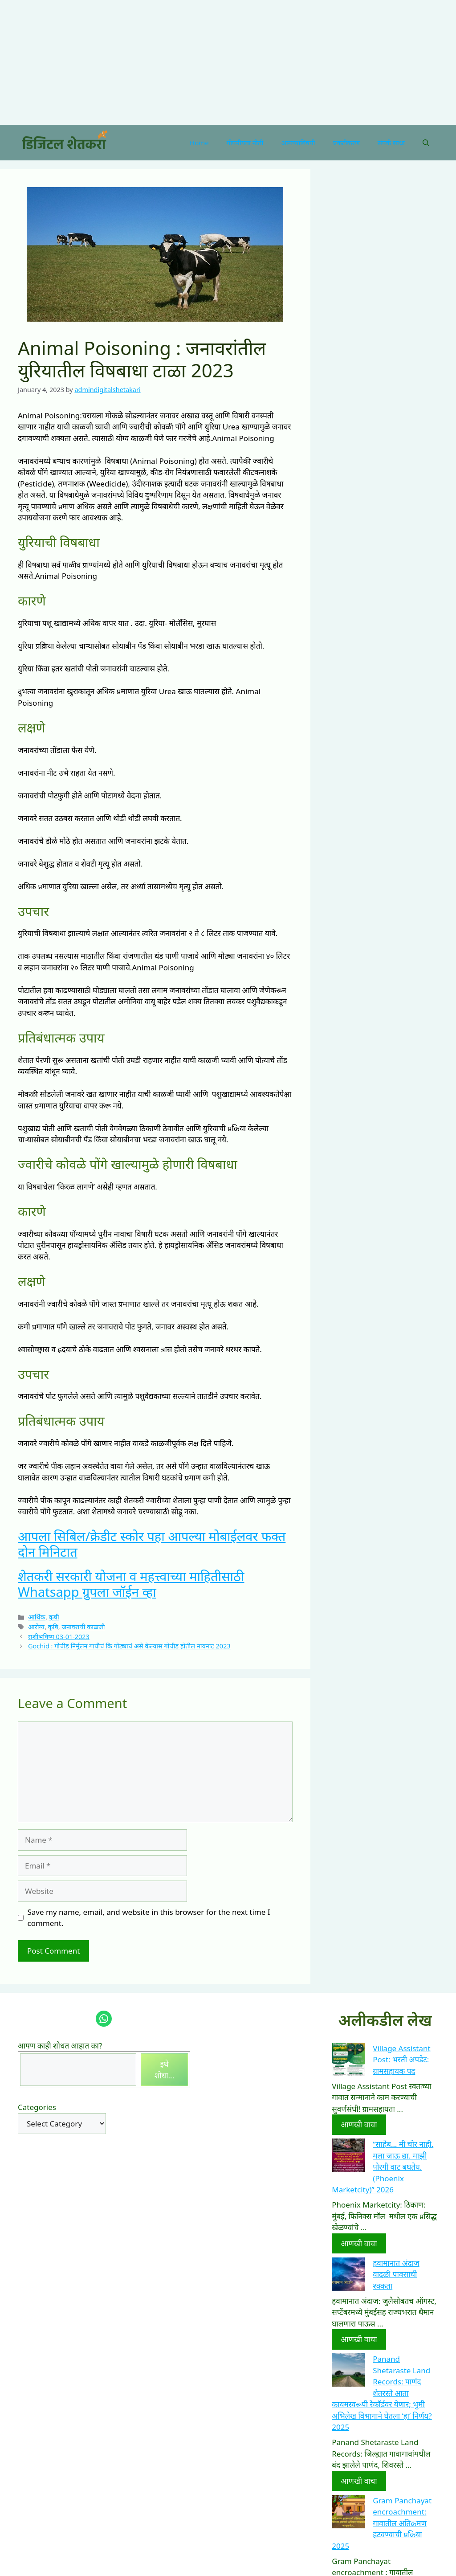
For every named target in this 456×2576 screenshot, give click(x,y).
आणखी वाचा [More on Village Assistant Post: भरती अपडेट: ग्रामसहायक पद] (359, 2124)
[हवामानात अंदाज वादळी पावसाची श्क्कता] (348, 2275)
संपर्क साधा (391, 142)
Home (199, 142)
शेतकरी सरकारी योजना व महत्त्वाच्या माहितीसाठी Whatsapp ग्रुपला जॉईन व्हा (131, 1583)
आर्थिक (36, 1617)
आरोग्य (36, 1627)
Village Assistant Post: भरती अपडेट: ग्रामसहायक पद (401, 2059)
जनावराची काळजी (83, 1627)
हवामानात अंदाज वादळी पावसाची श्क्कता (396, 2274)
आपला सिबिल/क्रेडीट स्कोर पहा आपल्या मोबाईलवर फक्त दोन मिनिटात (151, 1543)
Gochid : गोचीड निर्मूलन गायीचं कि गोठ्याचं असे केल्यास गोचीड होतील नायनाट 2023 (129, 1646)
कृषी (54, 1617)
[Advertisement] (224, 62)
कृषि (53, 1627)
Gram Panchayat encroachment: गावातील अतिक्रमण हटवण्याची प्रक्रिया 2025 (382, 2523)
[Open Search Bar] (426, 142)
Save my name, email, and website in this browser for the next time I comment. (149, 1918)
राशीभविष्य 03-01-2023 (59, 1636)
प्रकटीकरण (346, 142)
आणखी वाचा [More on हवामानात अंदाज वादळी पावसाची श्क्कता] (359, 2339)
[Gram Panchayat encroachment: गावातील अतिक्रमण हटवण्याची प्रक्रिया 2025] (348, 2513)
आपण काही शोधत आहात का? (60, 2045)
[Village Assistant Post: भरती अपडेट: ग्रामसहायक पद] (348, 2061)
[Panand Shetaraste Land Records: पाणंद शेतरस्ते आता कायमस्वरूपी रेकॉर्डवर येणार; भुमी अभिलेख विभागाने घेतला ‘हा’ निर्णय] (348, 2371)
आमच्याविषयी (298, 142)
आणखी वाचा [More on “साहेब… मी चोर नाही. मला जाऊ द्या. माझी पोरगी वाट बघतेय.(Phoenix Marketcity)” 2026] (359, 2243)
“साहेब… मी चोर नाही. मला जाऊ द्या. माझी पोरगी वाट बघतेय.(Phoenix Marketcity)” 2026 (382, 2167)
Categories (37, 2107)
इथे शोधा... (165, 2070)
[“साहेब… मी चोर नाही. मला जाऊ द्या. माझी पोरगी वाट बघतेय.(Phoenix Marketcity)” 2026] (348, 2156)
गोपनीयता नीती (245, 142)
